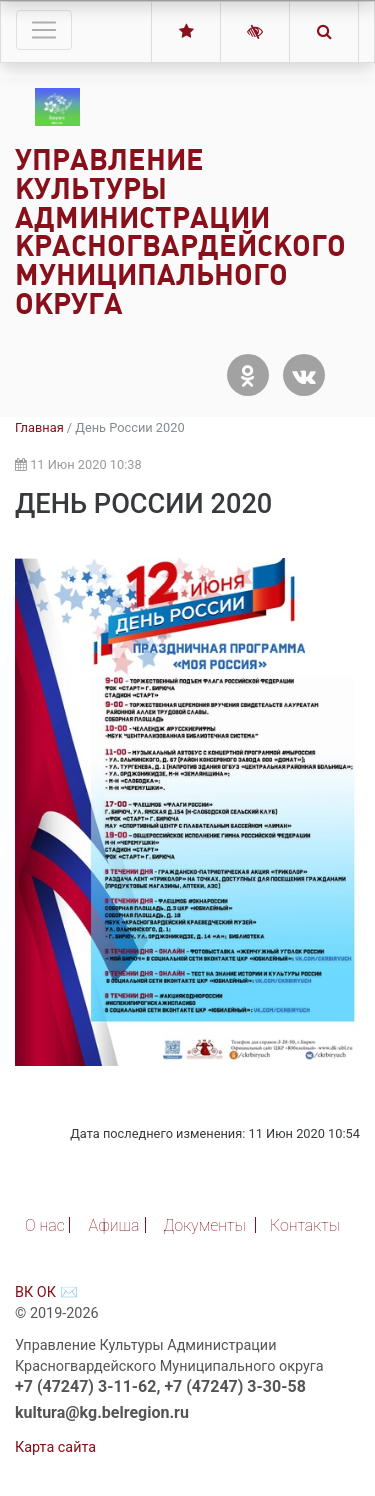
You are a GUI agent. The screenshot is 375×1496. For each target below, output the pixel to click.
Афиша (114, 1225)
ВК (24, 1292)
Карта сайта (55, 1447)
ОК (46, 1292)
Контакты (305, 1225)
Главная (39, 427)
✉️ (69, 1292)
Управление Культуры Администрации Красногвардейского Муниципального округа (180, 231)
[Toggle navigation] (44, 30)
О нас (45, 1225)
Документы (204, 1225)
